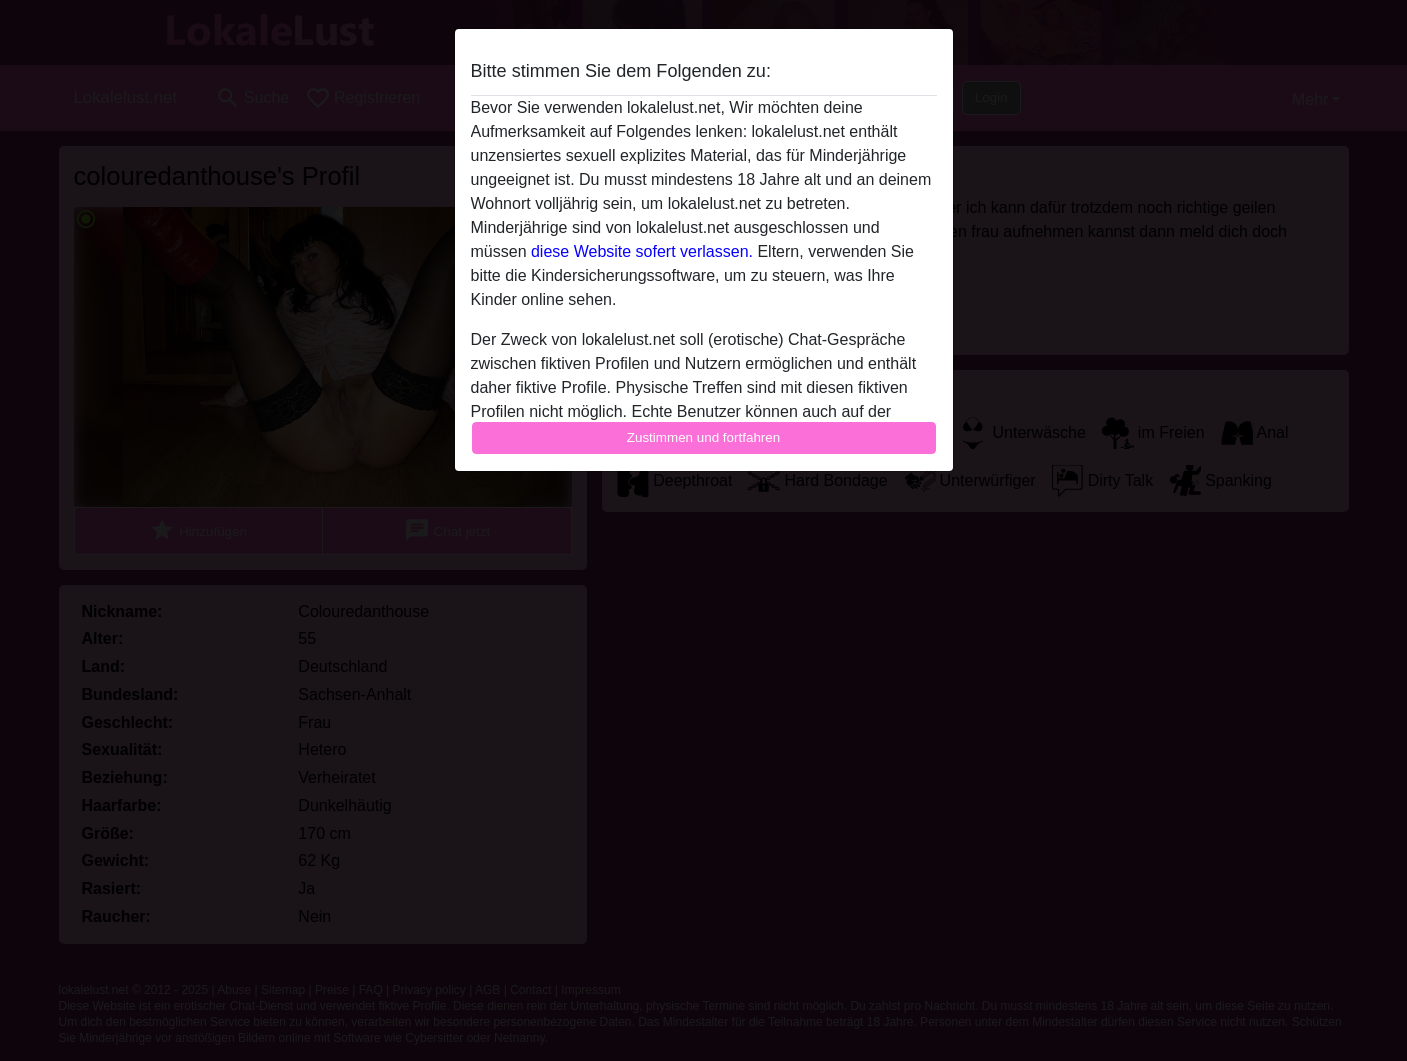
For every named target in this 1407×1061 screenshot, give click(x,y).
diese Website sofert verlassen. (642, 251)
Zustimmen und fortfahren (704, 437)
